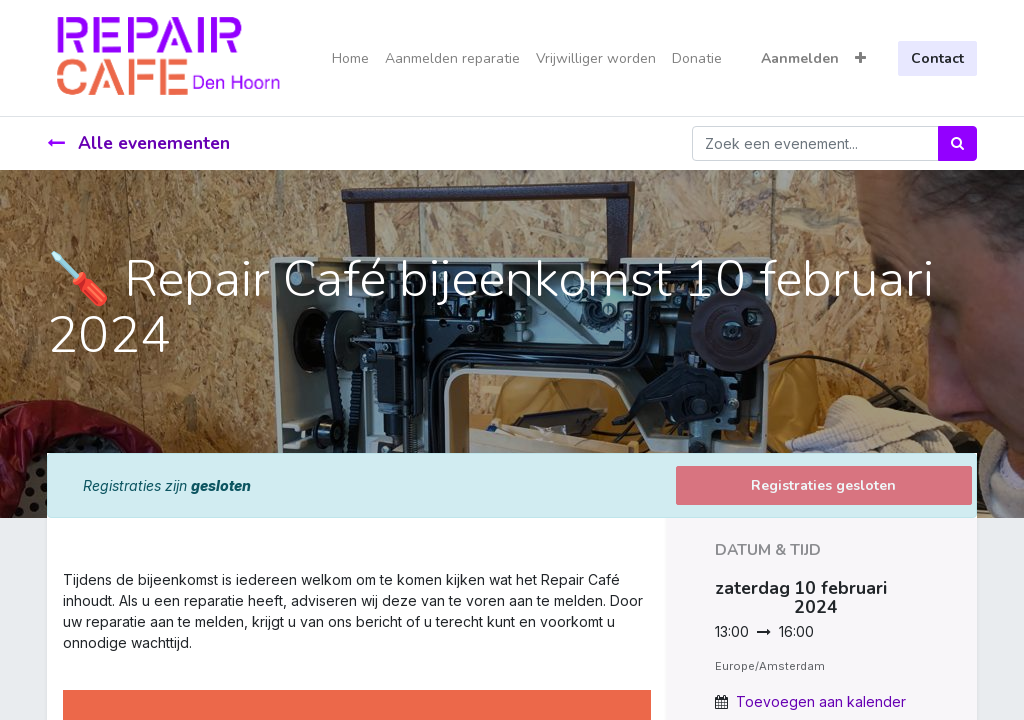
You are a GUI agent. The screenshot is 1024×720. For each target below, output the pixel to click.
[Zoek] (957, 143)
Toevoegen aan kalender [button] (821, 701)
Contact (937, 58)
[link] (65, 663)
